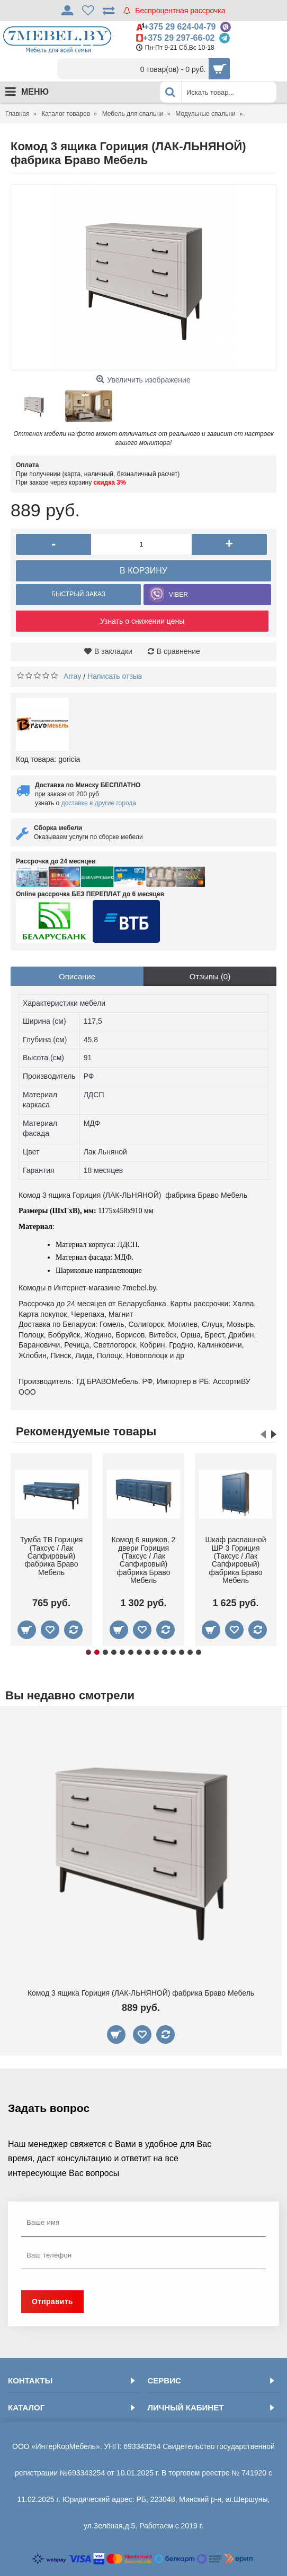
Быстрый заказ (78, 594)
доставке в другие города (98, 803)
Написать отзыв (114, 676)
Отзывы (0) (210, 976)
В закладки (113, 651)
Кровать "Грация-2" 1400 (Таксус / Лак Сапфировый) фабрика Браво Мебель (235, 1560)
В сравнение (178, 651)
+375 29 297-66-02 (179, 37)
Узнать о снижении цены (142, 621)
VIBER (178, 594)
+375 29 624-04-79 (180, 26)
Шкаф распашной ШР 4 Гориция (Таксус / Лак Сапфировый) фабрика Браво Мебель (51, 1560)
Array (72, 676)
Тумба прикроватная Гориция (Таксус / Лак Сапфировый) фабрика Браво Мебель (143, 1560)
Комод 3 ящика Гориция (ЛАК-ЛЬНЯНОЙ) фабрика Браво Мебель (141, 1993)
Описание (77, 976)
